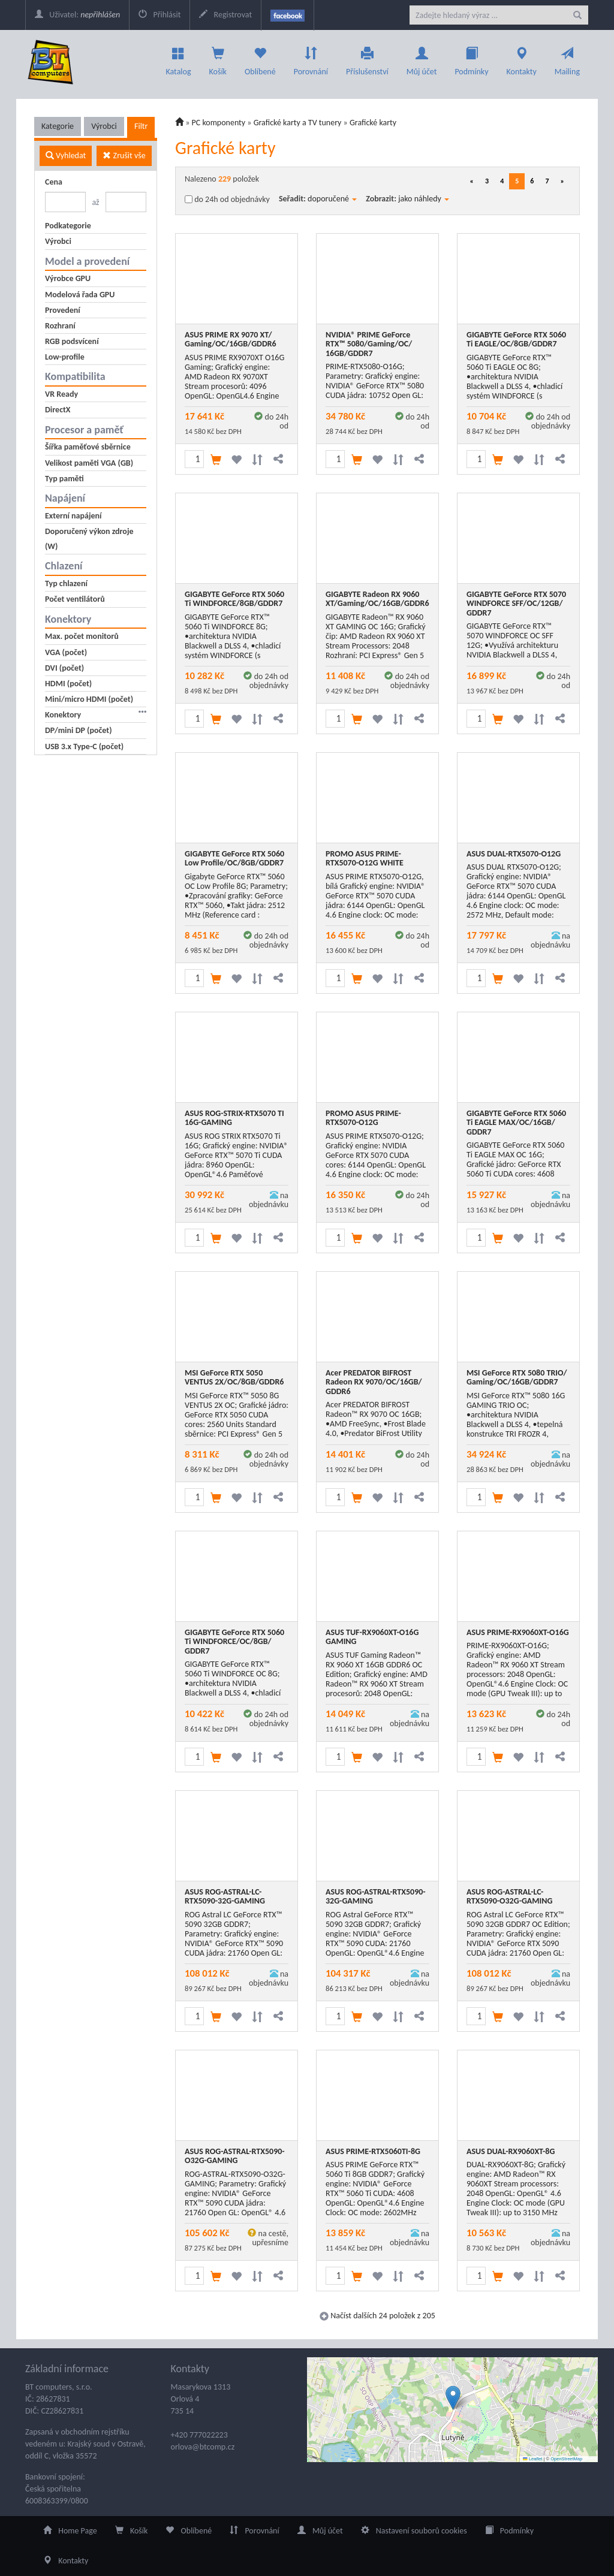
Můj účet (422, 58)
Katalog (178, 58)
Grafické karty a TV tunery (298, 122)
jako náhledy (423, 199)
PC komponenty (219, 122)
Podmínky (471, 58)
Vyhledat (66, 155)
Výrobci (104, 126)
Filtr (141, 126)
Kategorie (57, 126)
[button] (453, 2397)
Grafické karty (373, 122)
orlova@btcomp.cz (203, 2447)
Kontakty (522, 58)
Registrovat (225, 15)
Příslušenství (367, 58)
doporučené (332, 199)
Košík (131, 2531)
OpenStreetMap (566, 2459)
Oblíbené (260, 58)
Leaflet (532, 2459)
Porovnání (311, 58)
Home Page (70, 2531)
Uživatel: (77, 15)
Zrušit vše (124, 155)
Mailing (567, 58)
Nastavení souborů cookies (414, 2531)
